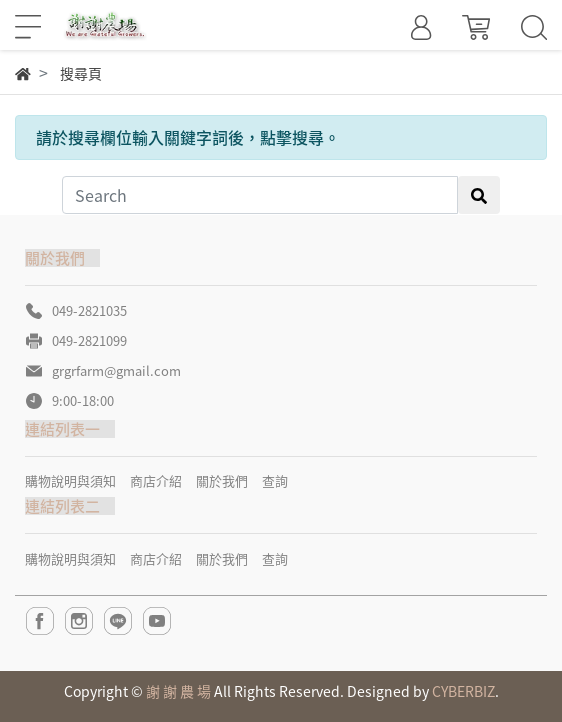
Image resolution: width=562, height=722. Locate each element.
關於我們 (222, 480)
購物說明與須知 (70, 480)
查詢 (275, 480)
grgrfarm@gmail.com (116, 370)
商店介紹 (156, 480)
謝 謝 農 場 (178, 691)
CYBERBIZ (463, 691)
